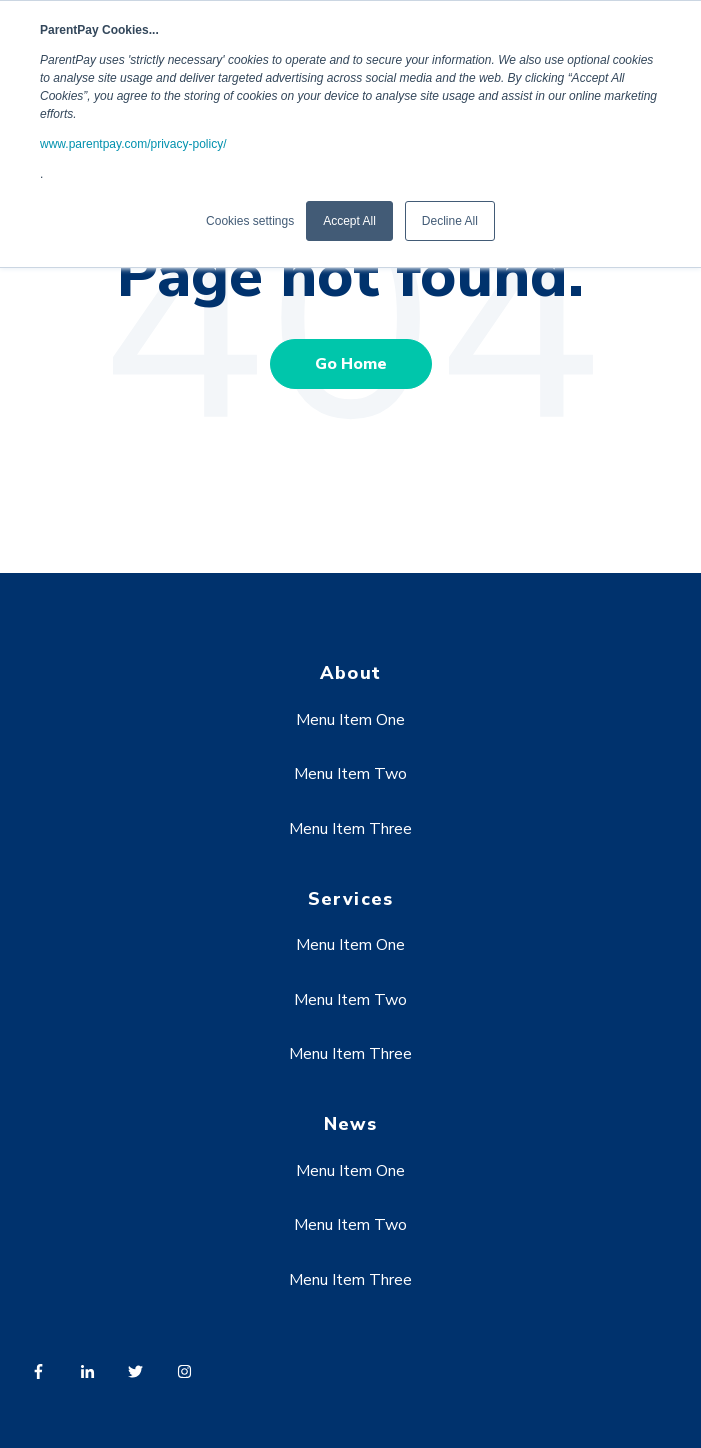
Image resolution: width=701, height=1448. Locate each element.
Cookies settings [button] (250, 221)
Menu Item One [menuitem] (350, 720)
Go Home (351, 364)
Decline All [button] (450, 221)
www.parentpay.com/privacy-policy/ (133, 144)
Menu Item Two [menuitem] (350, 774)
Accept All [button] (349, 221)
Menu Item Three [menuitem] (350, 829)
